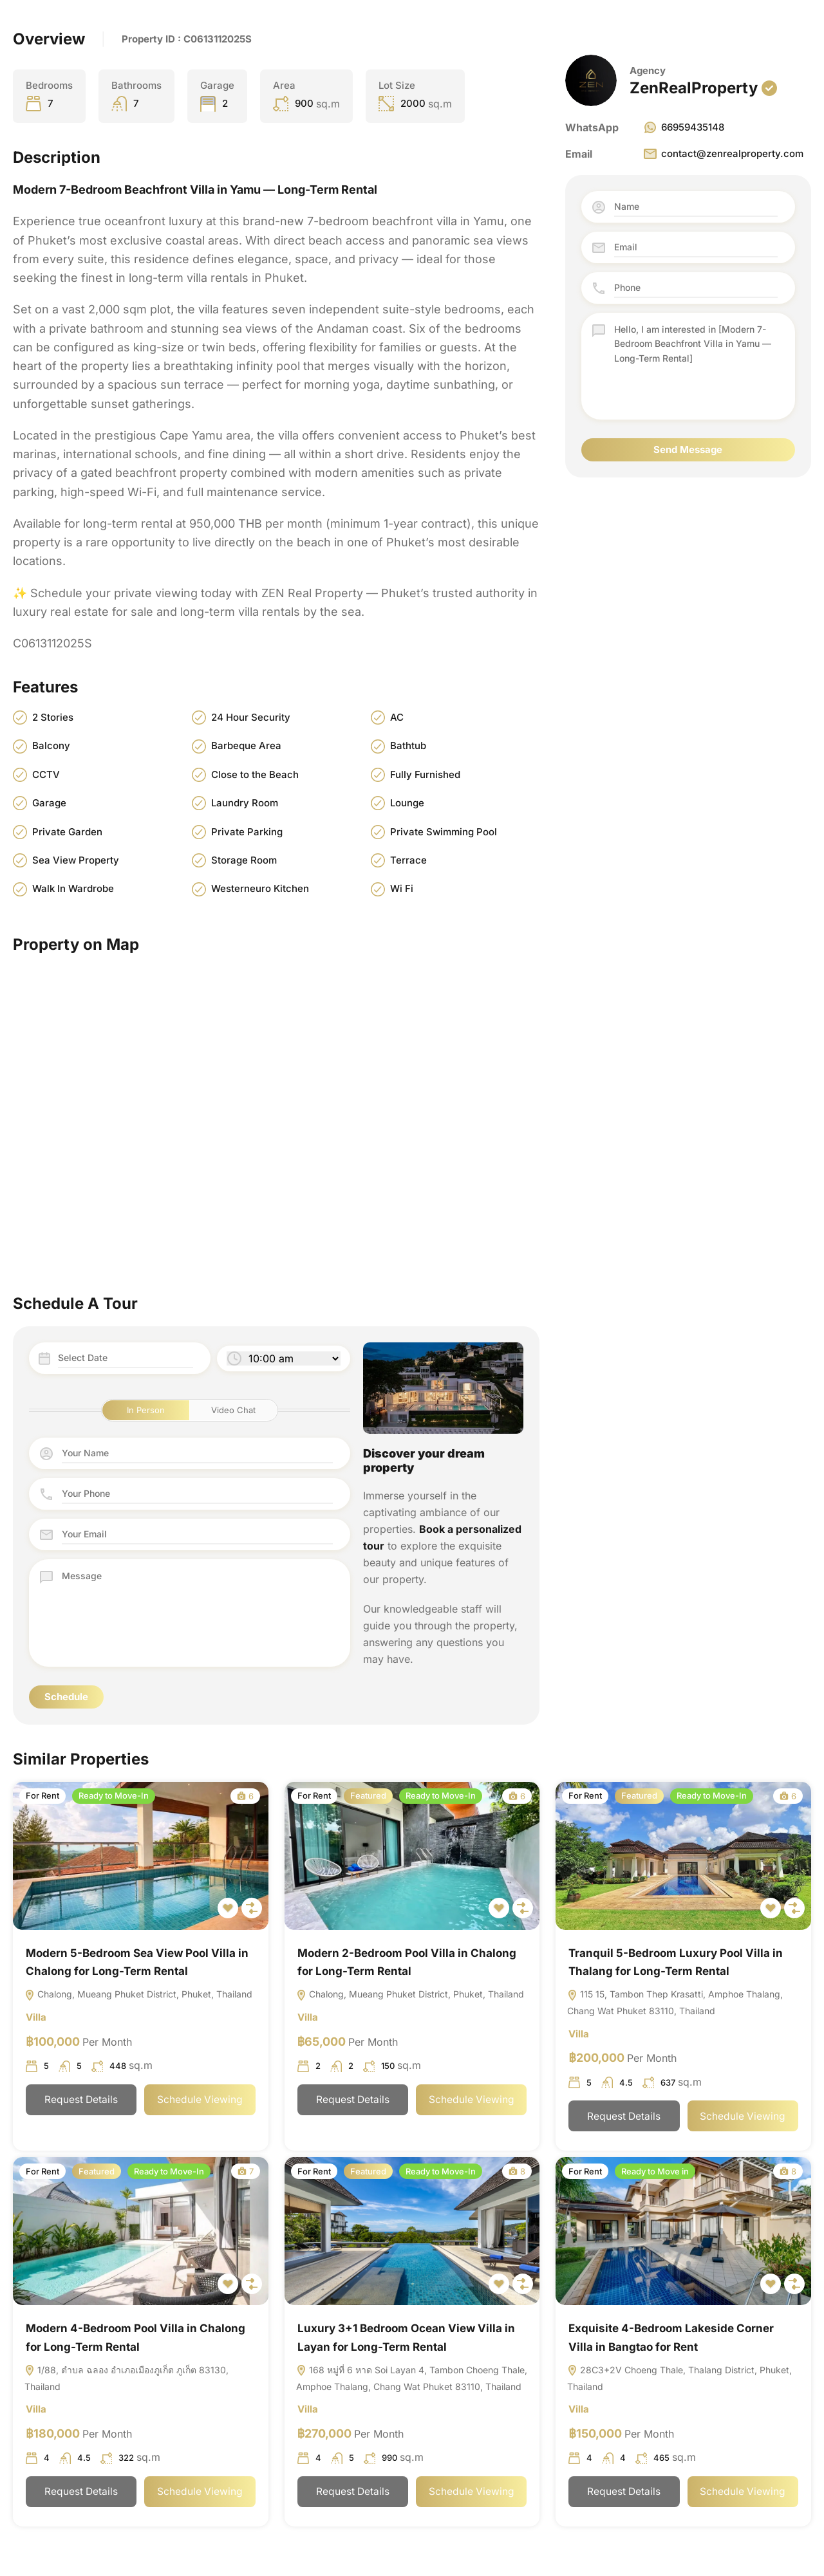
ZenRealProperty (694, 88)
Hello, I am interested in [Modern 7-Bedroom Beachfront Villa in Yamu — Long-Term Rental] (696, 366)
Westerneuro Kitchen (260, 889)
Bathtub (408, 746)
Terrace (408, 860)
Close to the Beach (255, 774)
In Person (146, 1410)
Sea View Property (75, 860)
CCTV (46, 774)
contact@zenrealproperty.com (722, 154)
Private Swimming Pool (443, 832)
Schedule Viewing (200, 2100)
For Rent (42, 1795)
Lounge (407, 803)
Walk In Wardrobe (73, 889)
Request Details (81, 2100)
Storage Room (244, 860)
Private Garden (67, 832)
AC (397, 717)
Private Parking (247, 832)
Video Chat (233, 1410)
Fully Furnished (425, 774)
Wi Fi (401, 889)
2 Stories (52, 717)
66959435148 (683, 127)
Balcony (51, 746)
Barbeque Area (246, 746)
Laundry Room (244, 803)
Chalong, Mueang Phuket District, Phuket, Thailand (138, 1994)
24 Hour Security (250, 717)
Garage (49, 803)
